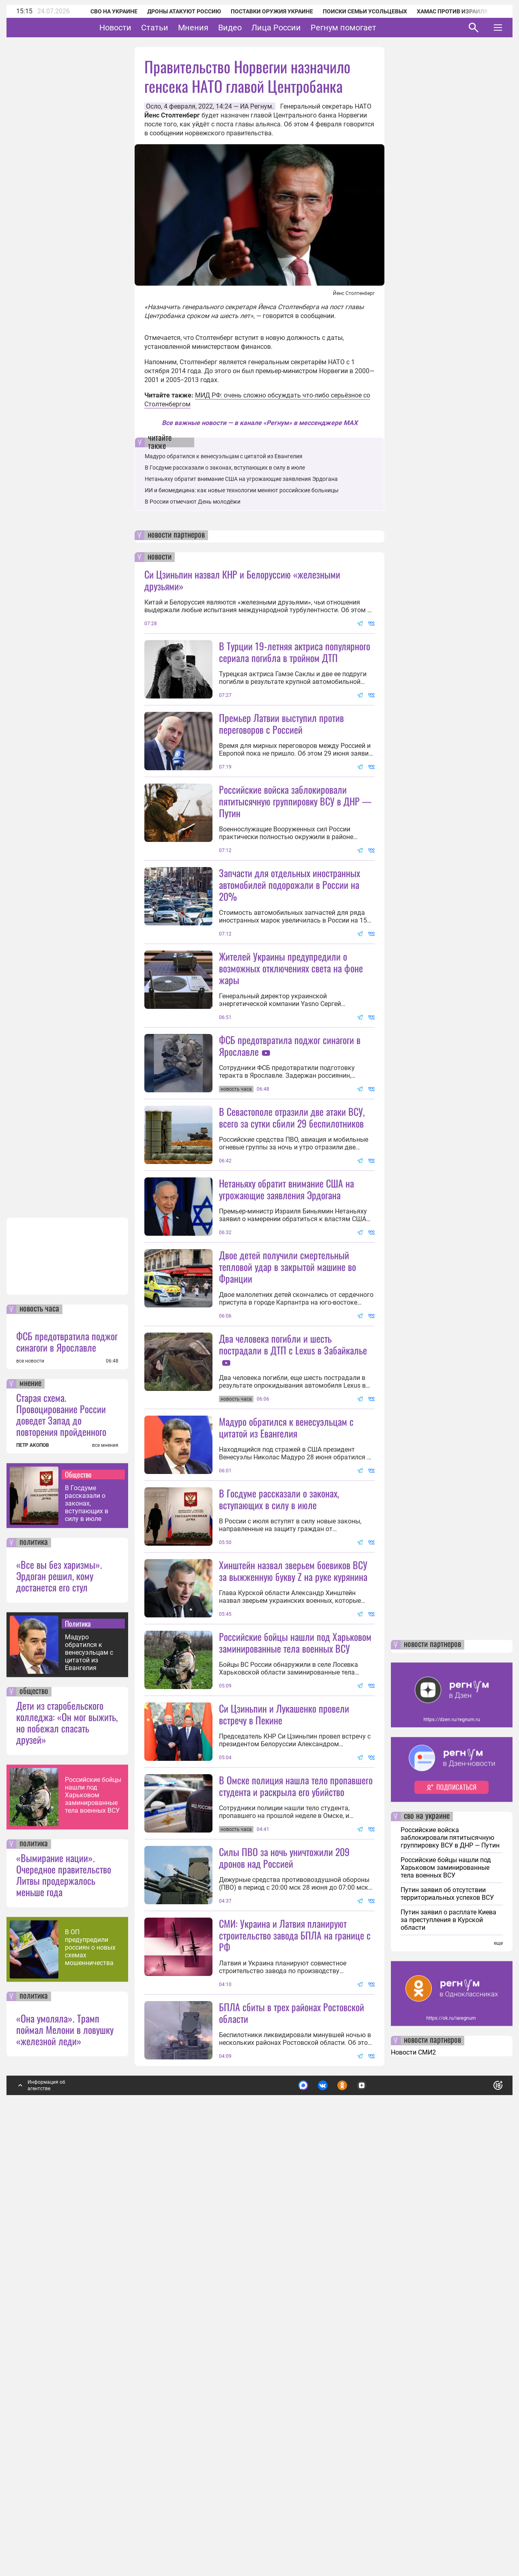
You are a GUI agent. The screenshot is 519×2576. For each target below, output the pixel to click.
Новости (140, 27)
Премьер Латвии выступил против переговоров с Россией (281, 723)
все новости (30, 1793)
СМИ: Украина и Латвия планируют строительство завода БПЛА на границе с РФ (295, 2368)
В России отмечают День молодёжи (192, 501)
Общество (78, 1907)
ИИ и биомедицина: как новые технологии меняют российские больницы (242, 490)
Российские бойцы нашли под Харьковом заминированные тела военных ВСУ (93, 2228)
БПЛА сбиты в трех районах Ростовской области (291, 2445)
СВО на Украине (103, 11)
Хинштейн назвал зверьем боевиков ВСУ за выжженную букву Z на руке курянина (293, 1859)
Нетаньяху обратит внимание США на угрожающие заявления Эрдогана (241, 479)
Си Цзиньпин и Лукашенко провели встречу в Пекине (284, 2074)
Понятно (480, 2514)
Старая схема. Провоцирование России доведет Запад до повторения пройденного (61, 1847)
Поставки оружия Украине (261, 11)
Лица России (301, 27)
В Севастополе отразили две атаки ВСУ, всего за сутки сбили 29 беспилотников (292, 1261)
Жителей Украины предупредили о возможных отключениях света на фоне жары (291, 1040)
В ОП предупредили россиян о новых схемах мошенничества (90, 2380)
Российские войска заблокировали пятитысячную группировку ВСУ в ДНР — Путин (295, 873)
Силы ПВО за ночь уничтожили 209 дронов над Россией (284, 2218)
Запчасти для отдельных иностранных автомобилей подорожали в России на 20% (289, 957)
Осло (153, 106)
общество (33, 2124)
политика (33, 1975)
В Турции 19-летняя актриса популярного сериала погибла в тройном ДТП (294, 652)
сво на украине (427, 2249)
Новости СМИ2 (413, 2485)
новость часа (39, 1742)
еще (498, 2376)
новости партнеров (176, 535)
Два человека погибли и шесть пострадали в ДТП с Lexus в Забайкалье (293, 1560)
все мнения (105, 1878)
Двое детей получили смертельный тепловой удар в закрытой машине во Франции (287, 1483)
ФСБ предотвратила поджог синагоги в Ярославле (67, 1774)
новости (160, 557)
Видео (255, 27)
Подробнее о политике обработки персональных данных (377, 2515)
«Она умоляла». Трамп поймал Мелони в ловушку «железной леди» (65, 2462)
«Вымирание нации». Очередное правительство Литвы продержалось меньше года (63, 2307)
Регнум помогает (368, 27)
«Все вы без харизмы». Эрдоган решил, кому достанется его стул (59, 2008)
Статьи (179, 27)
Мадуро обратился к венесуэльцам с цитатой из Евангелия (89, 2085)
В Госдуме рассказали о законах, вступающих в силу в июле (86, 1936)
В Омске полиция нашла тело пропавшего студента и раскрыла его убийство (296, 2146)
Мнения (218, 27)
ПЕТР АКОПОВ (32, 1878)
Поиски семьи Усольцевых (354, 11)
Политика (78, 2056)
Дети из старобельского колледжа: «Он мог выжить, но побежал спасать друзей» (67, 2155)
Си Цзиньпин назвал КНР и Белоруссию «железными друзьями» (242, 580)
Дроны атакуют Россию (173, 11)
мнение (30, 1816)
